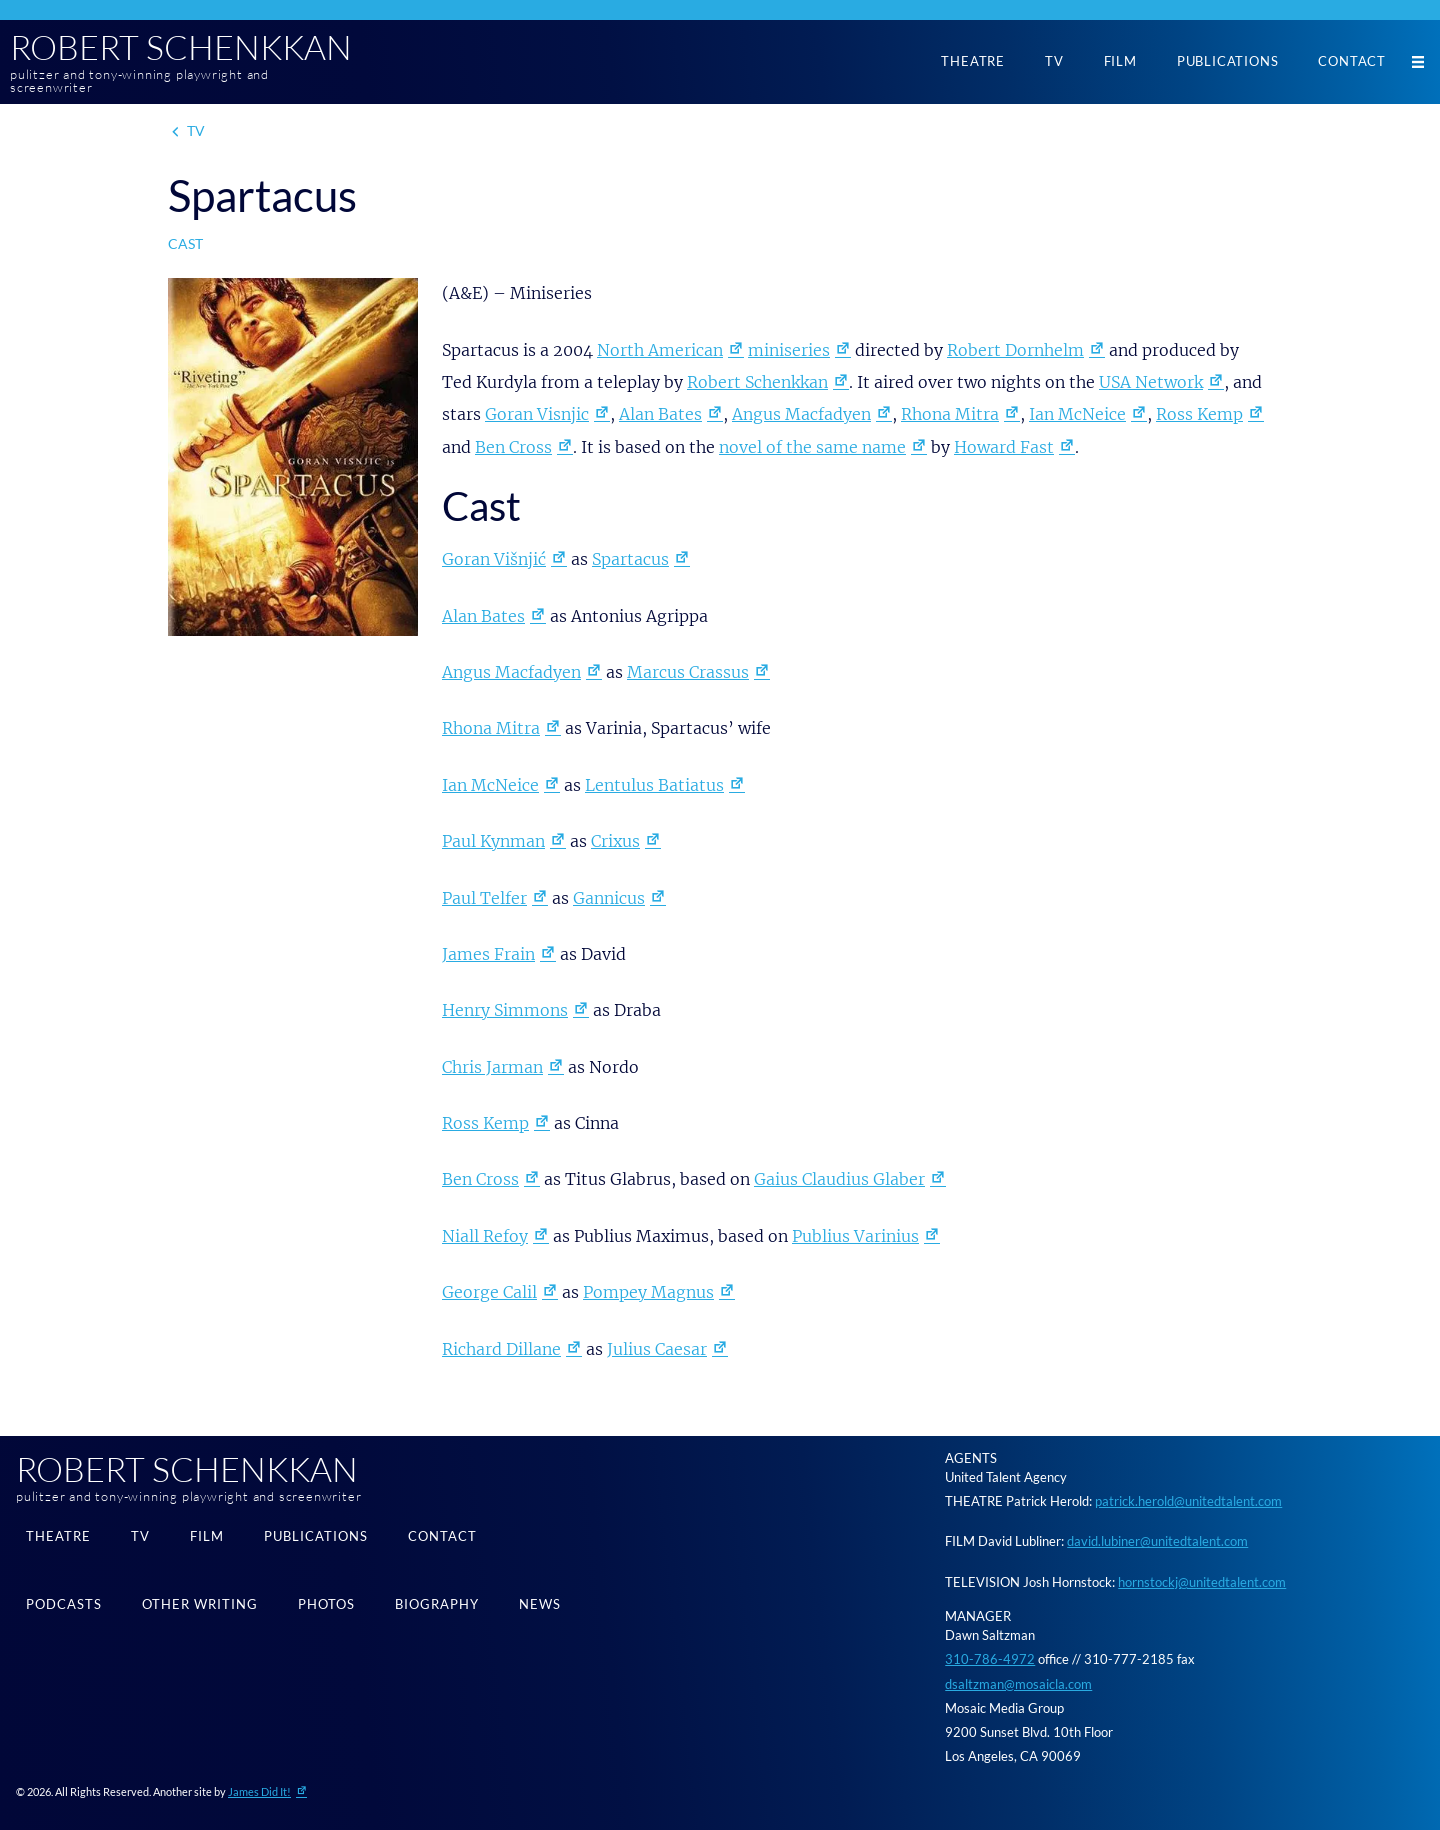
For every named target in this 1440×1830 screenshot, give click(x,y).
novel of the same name (812, 447)
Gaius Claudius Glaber (839, 1179)
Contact (1352, 61)
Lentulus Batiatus (654, 785)
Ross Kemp (1199, 414)
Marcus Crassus (688, 672)
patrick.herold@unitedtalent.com (1188, 1501)
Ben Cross (513, 447)
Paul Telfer (484, 898)
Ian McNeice (1077, 414)
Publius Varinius (855, 1236)
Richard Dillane (501, 1349)
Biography (437, 1604)
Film (1120, 61)
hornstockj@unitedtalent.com (1202, 1582)
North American (660, 350)
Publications (1228, 61)
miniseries (789, 350)
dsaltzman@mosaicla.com (1018, 1684)
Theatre (973, 61)
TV (1054, 61)
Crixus (615, 841)
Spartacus (630, 559)
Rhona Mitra (950, 414)
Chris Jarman (492, 1067)
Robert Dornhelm (1015, 350)
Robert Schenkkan (181, 47)
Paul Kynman (493, 841)
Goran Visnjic (537, 414)
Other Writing (200, 1604)
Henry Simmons (505, 1010)
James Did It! (259, 1791)
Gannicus (609, 898)
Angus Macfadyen (801, 414)
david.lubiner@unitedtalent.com (1157, 1541)
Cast (185, 243)
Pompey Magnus (648, 1292)
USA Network (1151, 382)
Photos (326, 1604)
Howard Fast (1004, 447)
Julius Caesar (657, 1349)
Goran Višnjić (494, 559)
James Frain (488, 954)
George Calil (489, 1292)
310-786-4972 (990, 1659)
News (540, 1604)
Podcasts (64, 1604)
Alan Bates (660, 414)
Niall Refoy (485, 1236)
